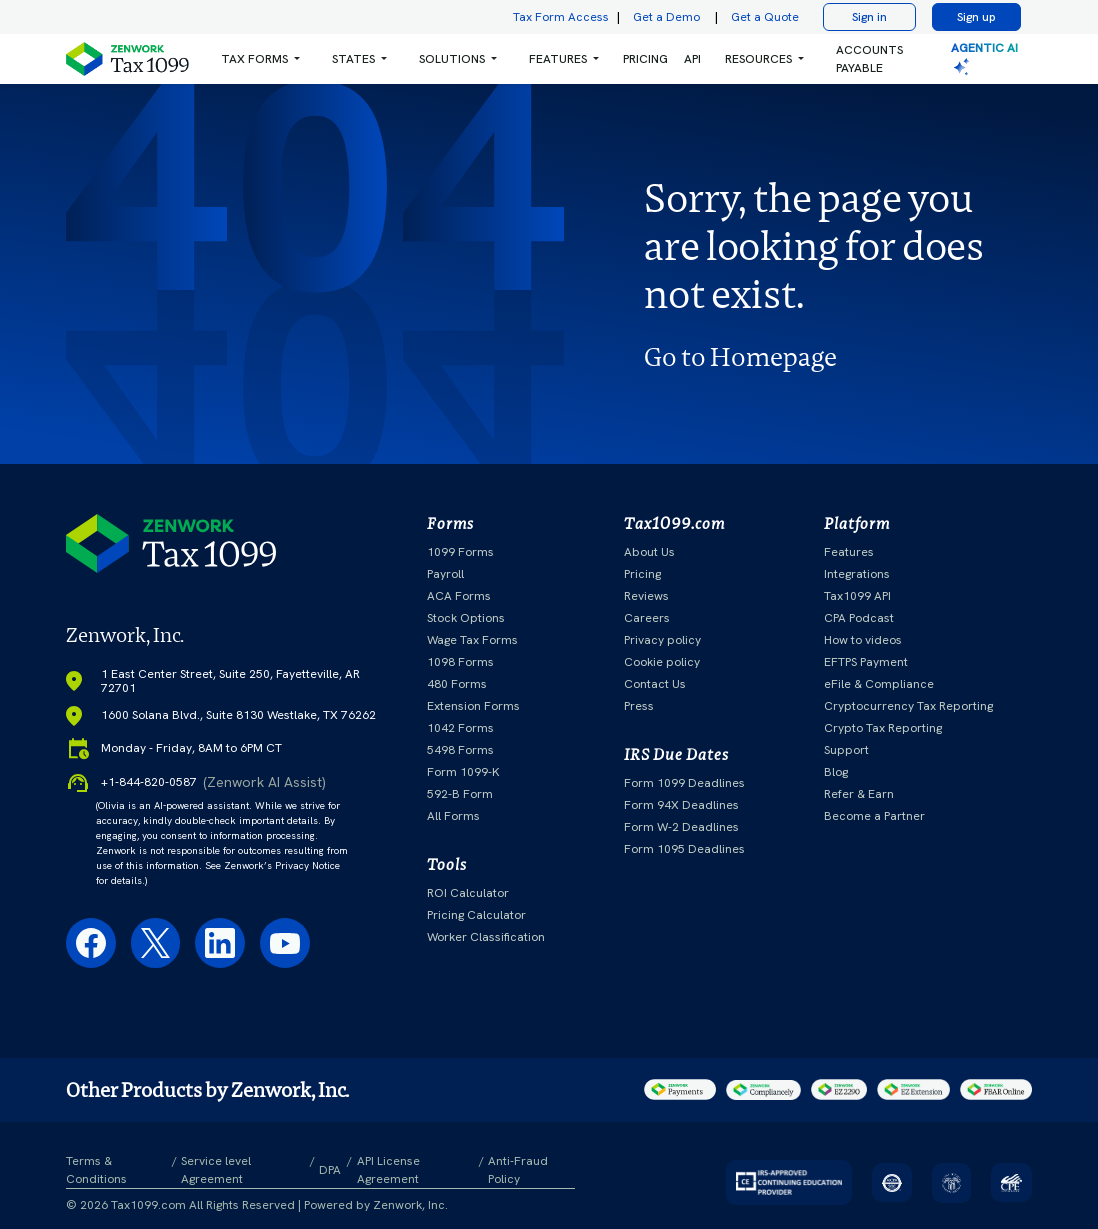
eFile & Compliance (879, 684)
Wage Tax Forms (472, 640)
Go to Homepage (740, 357)
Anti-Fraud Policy (518, 1170)
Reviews (646, 596)
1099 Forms (460, 552)
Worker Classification (486, 937)
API (692, 59)
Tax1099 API (857, 596)
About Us (649, 552)
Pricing (642, 574)
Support (846, 750)
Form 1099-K (463, 772)
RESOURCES (758, 59)
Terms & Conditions (96, 1170)
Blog (836, 772)
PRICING (645, 59)
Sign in (869, 17)
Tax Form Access (561, 17)
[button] (260, 59)
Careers (647, 618)
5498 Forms (460, 750)
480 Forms (457, 684)
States (353, 59)
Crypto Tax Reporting (883, 728)
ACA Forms (459, 596)
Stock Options (466, 618)
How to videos (863, 640)
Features (849, 552)
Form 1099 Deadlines (684, 783)
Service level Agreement (216, 1170)
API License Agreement (388, 1170)
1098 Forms (460, 662)
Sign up (976, 17)
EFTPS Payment (866, 662)
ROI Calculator (468, 893)
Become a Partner (874, 816)
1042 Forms (460, 728)
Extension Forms (473, 706)
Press (639, 706)
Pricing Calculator (476, 915)
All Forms (453, 816)
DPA (330, 1170)
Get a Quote (765, 17)
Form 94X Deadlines (681, 805)
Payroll (445, 574)
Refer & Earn (859, 794)
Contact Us (655, 684)
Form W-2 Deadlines (681, 827)
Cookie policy (662, 662)
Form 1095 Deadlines (684, 849)
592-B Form (460, 794)
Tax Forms (254, 59)
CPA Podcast (859, 618)
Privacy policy (662, 640)
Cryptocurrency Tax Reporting (908, 706)
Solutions (452, 59)
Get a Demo (666, 17)
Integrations (857, 574)
